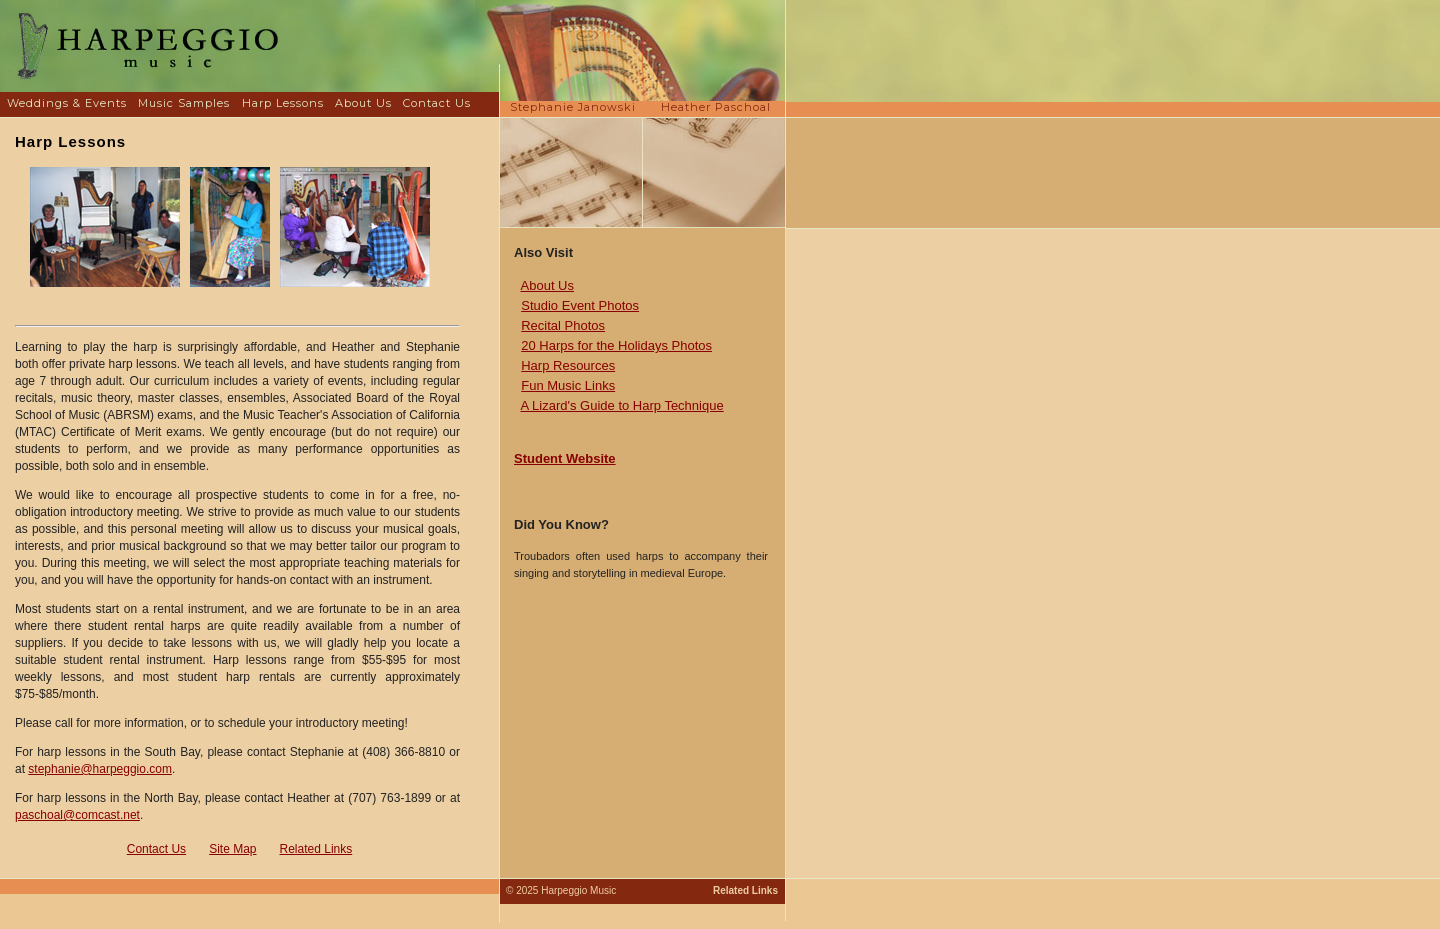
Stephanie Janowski (573, 107)
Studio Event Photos (580, 305)
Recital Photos (563, 325)
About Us (363, 103)
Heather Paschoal (716, 107)
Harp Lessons (283, 103)
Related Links (316, 849)
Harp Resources (568, 365)
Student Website (565, 458)
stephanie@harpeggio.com (100, 769)
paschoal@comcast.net (77, 815)
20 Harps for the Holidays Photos (616, 345)
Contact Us (437, 103)
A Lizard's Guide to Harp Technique (622, 405)
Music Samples (184, 103)
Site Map (232, 849)
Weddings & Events (67, 103)
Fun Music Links (568, 385)
